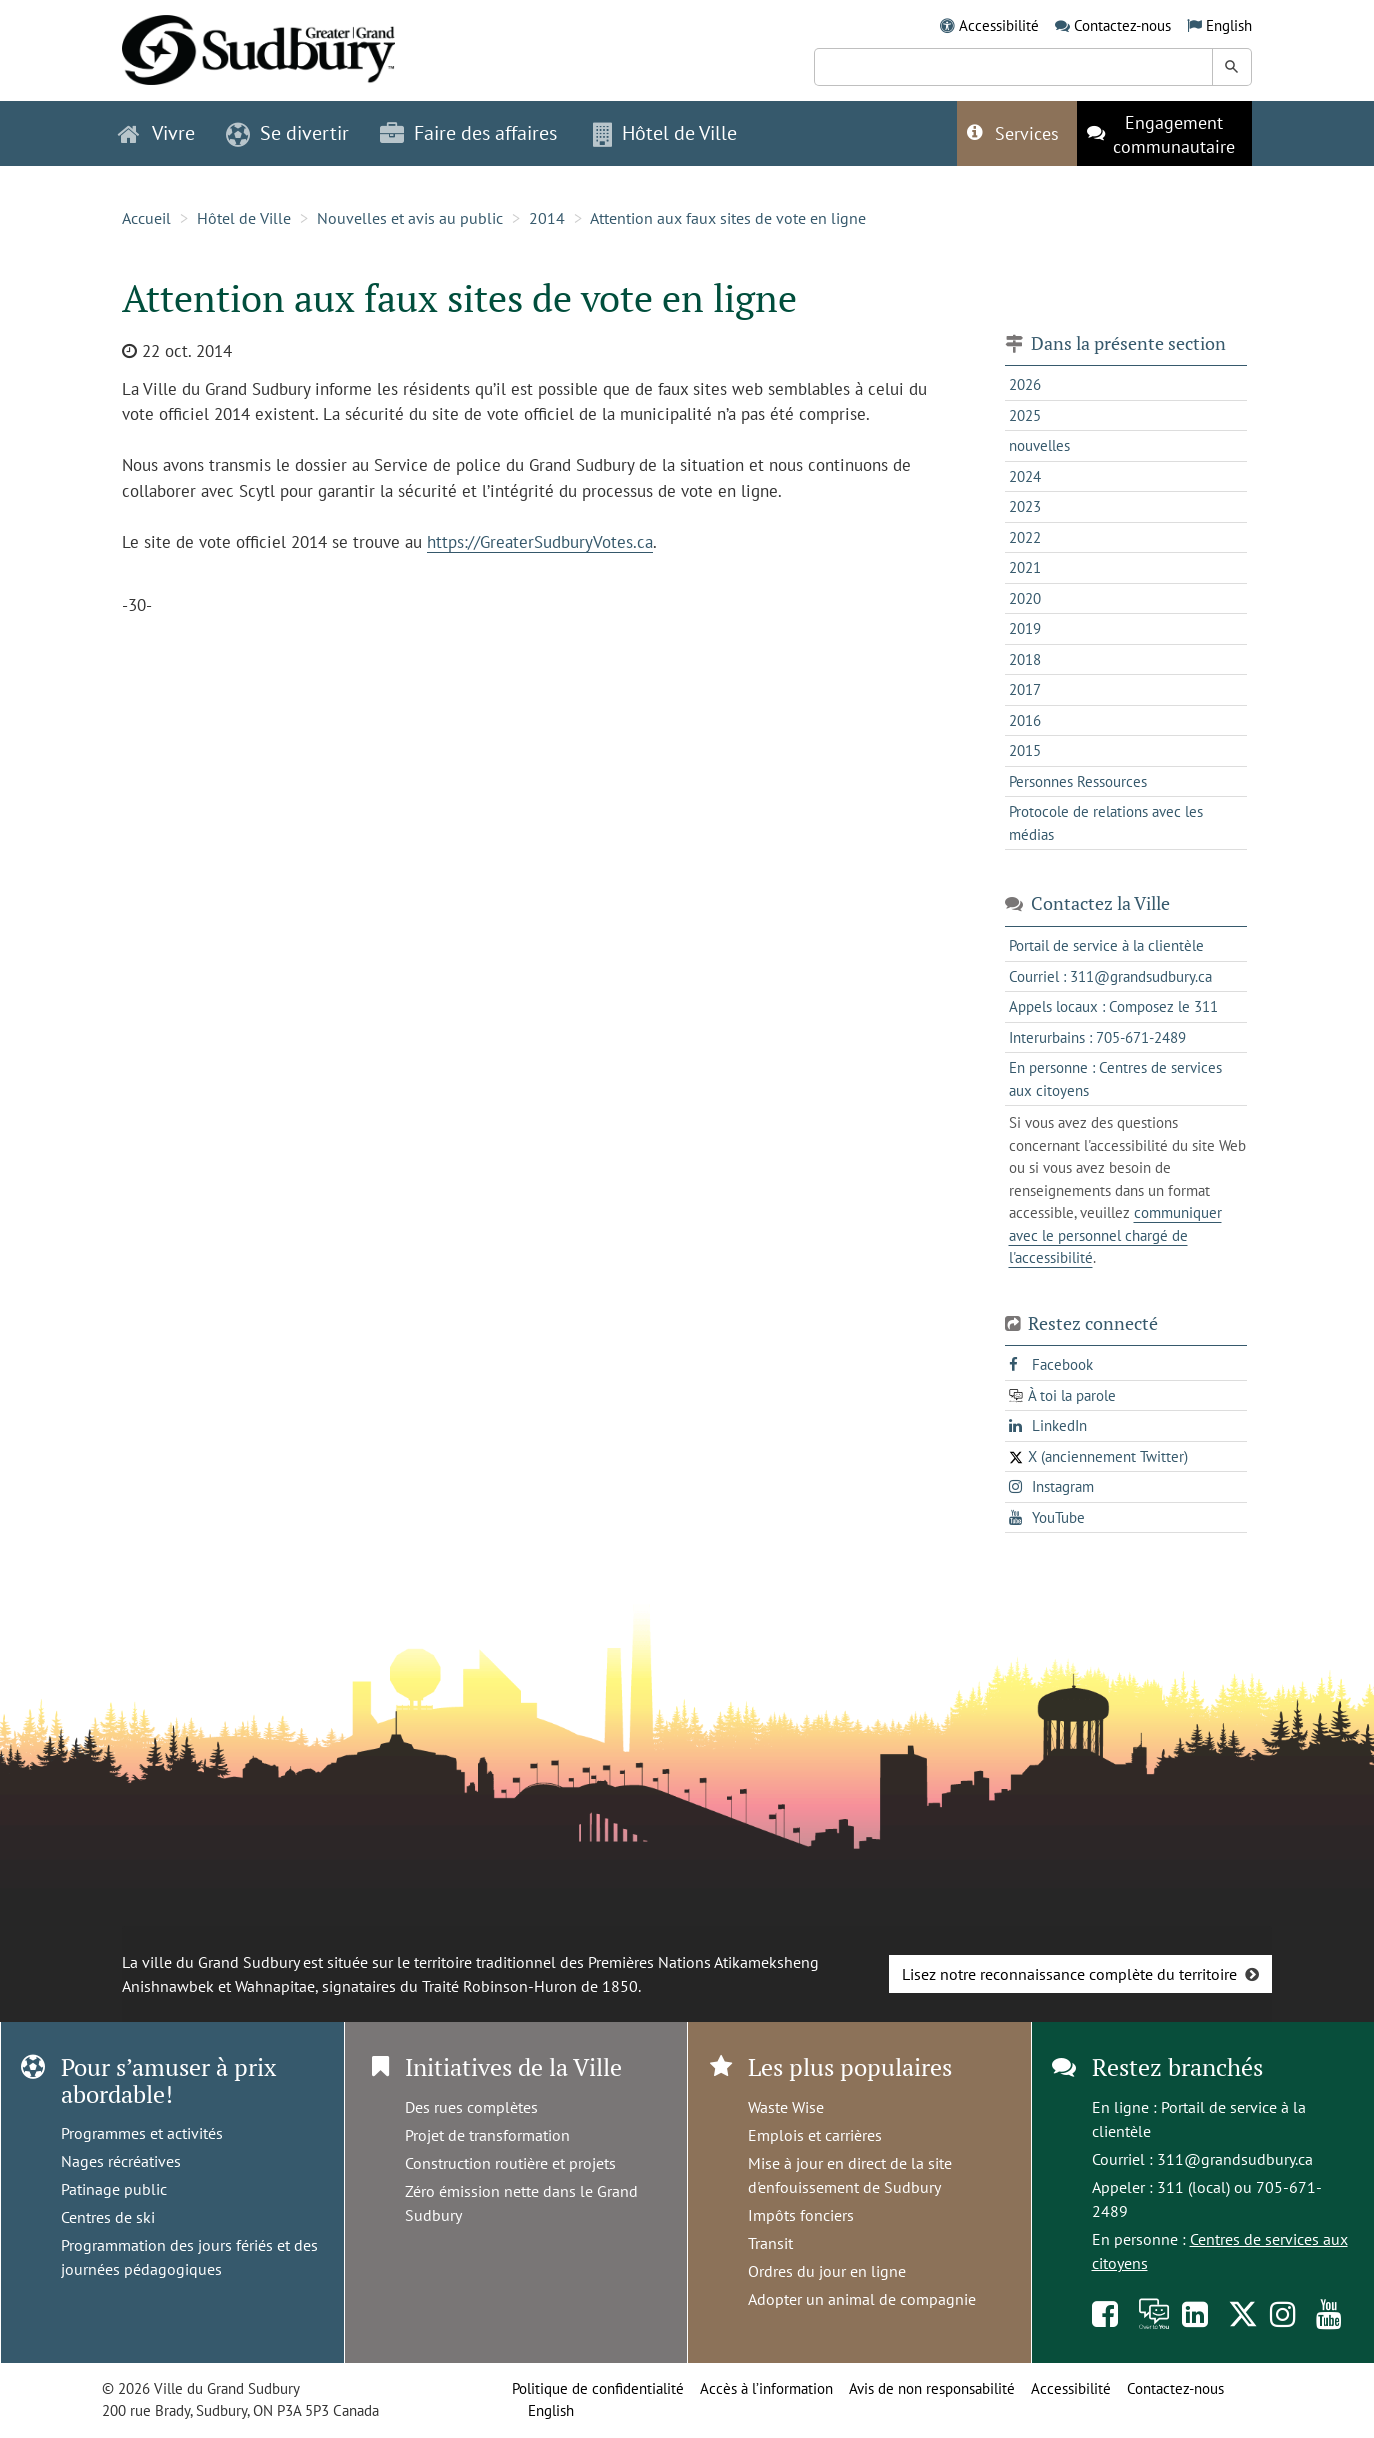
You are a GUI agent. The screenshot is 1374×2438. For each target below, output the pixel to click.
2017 (1025, 689)
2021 (1025, 567)
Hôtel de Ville (244, 218)
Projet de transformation (487, 2135)
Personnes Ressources (1078, 781)
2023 (1025, 506)
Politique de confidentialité (598, 2388)
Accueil (146, 218)
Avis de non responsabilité (932, 2388)
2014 (547, 218)
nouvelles (1039, 445)
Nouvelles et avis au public (410, 218)
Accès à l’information (766, 2388)
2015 (1025, 750)
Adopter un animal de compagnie (862, 2299)
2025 (1025, 415)
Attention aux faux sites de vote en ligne (728, 218)
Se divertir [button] (287, 133)
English (1229, 25)
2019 (1025, 628)
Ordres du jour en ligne (827, 2271)
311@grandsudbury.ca (1235, 2159)
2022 (1025, 537)
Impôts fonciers (801, 2215)
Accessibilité (999, 25)
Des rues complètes (471, 2107)
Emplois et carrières (815, 2135)
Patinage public (114, 2189)
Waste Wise (786, 2107)
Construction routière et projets (510, 2163)
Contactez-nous (1122, 25)
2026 (1025, 384)
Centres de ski (108, 2217)
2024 (1025, 476)
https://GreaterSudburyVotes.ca (540, 542)
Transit (770, 2243)
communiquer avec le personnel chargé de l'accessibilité (1115, 1235)
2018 (1025, 659)
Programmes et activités (142, 2133)
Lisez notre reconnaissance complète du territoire (1069, 1974)
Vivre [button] (156, 133)
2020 (1025, 598)
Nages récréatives (121, 2161)
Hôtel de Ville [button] (665, 133)
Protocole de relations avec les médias (1106, 823)
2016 (1025, 720)
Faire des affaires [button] (468, 133)
